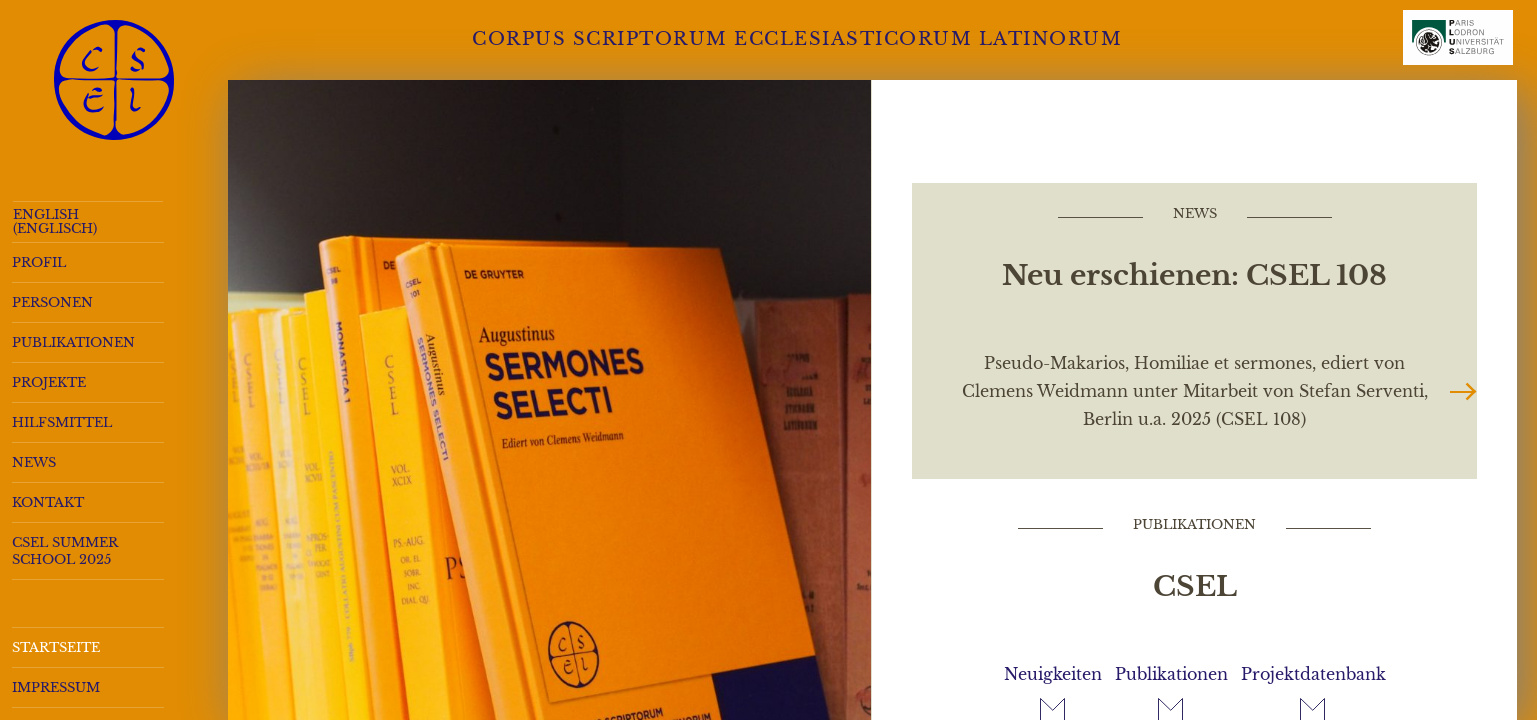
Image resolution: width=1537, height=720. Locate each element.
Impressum (56, 687)
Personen (52, 302)
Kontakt (48, 502)
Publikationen (73, 342)
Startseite (56, 647)
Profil (39, 262)
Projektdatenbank (1313, 674)
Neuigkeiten (1053, 674)
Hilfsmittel (62, 422)
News (34, 462)
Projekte (49, 382)
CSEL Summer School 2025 (65, 551)
